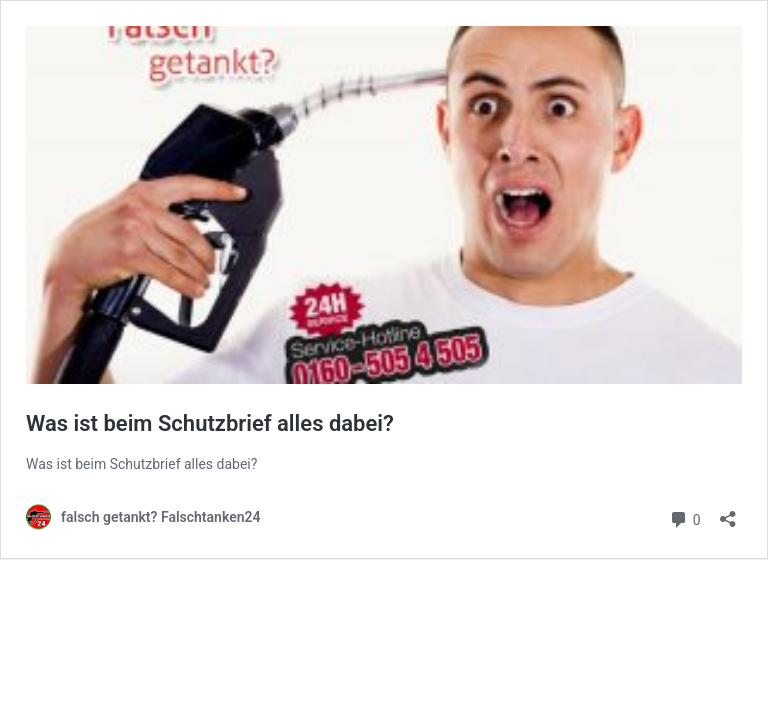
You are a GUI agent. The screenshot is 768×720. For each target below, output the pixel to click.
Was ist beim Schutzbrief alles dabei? (210, 423)
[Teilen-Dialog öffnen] (728, 512)
